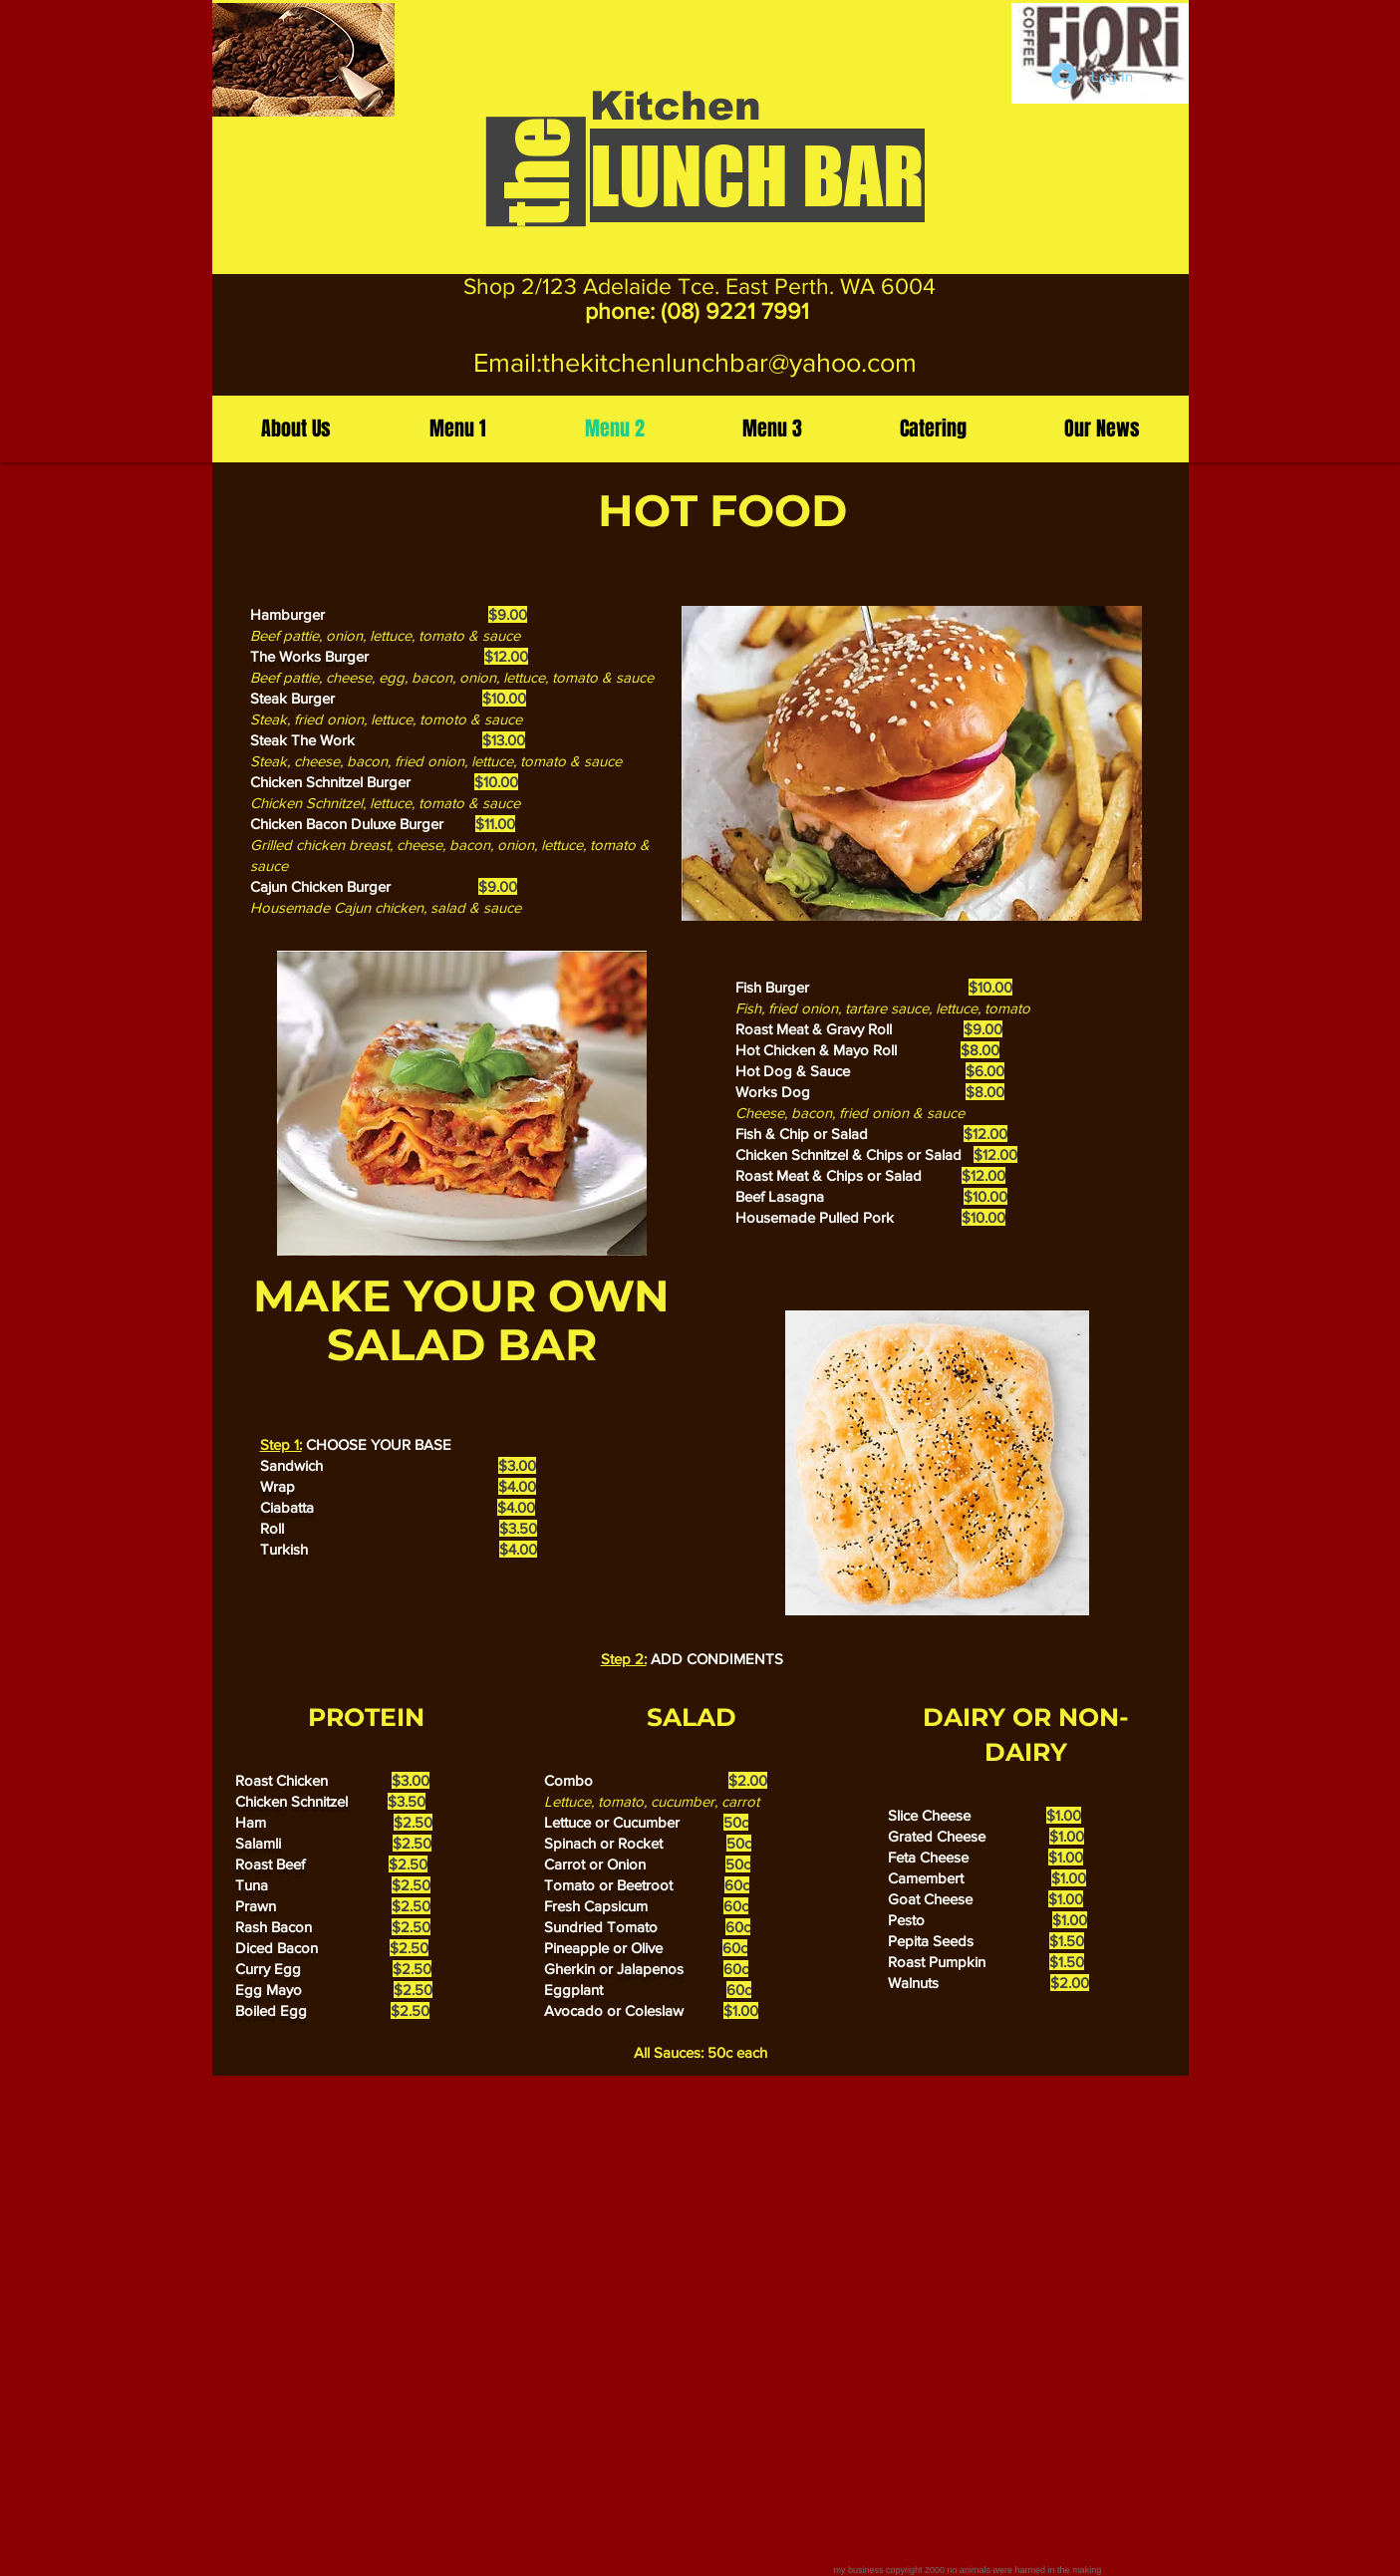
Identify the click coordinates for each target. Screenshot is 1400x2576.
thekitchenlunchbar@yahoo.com (729, 362)
